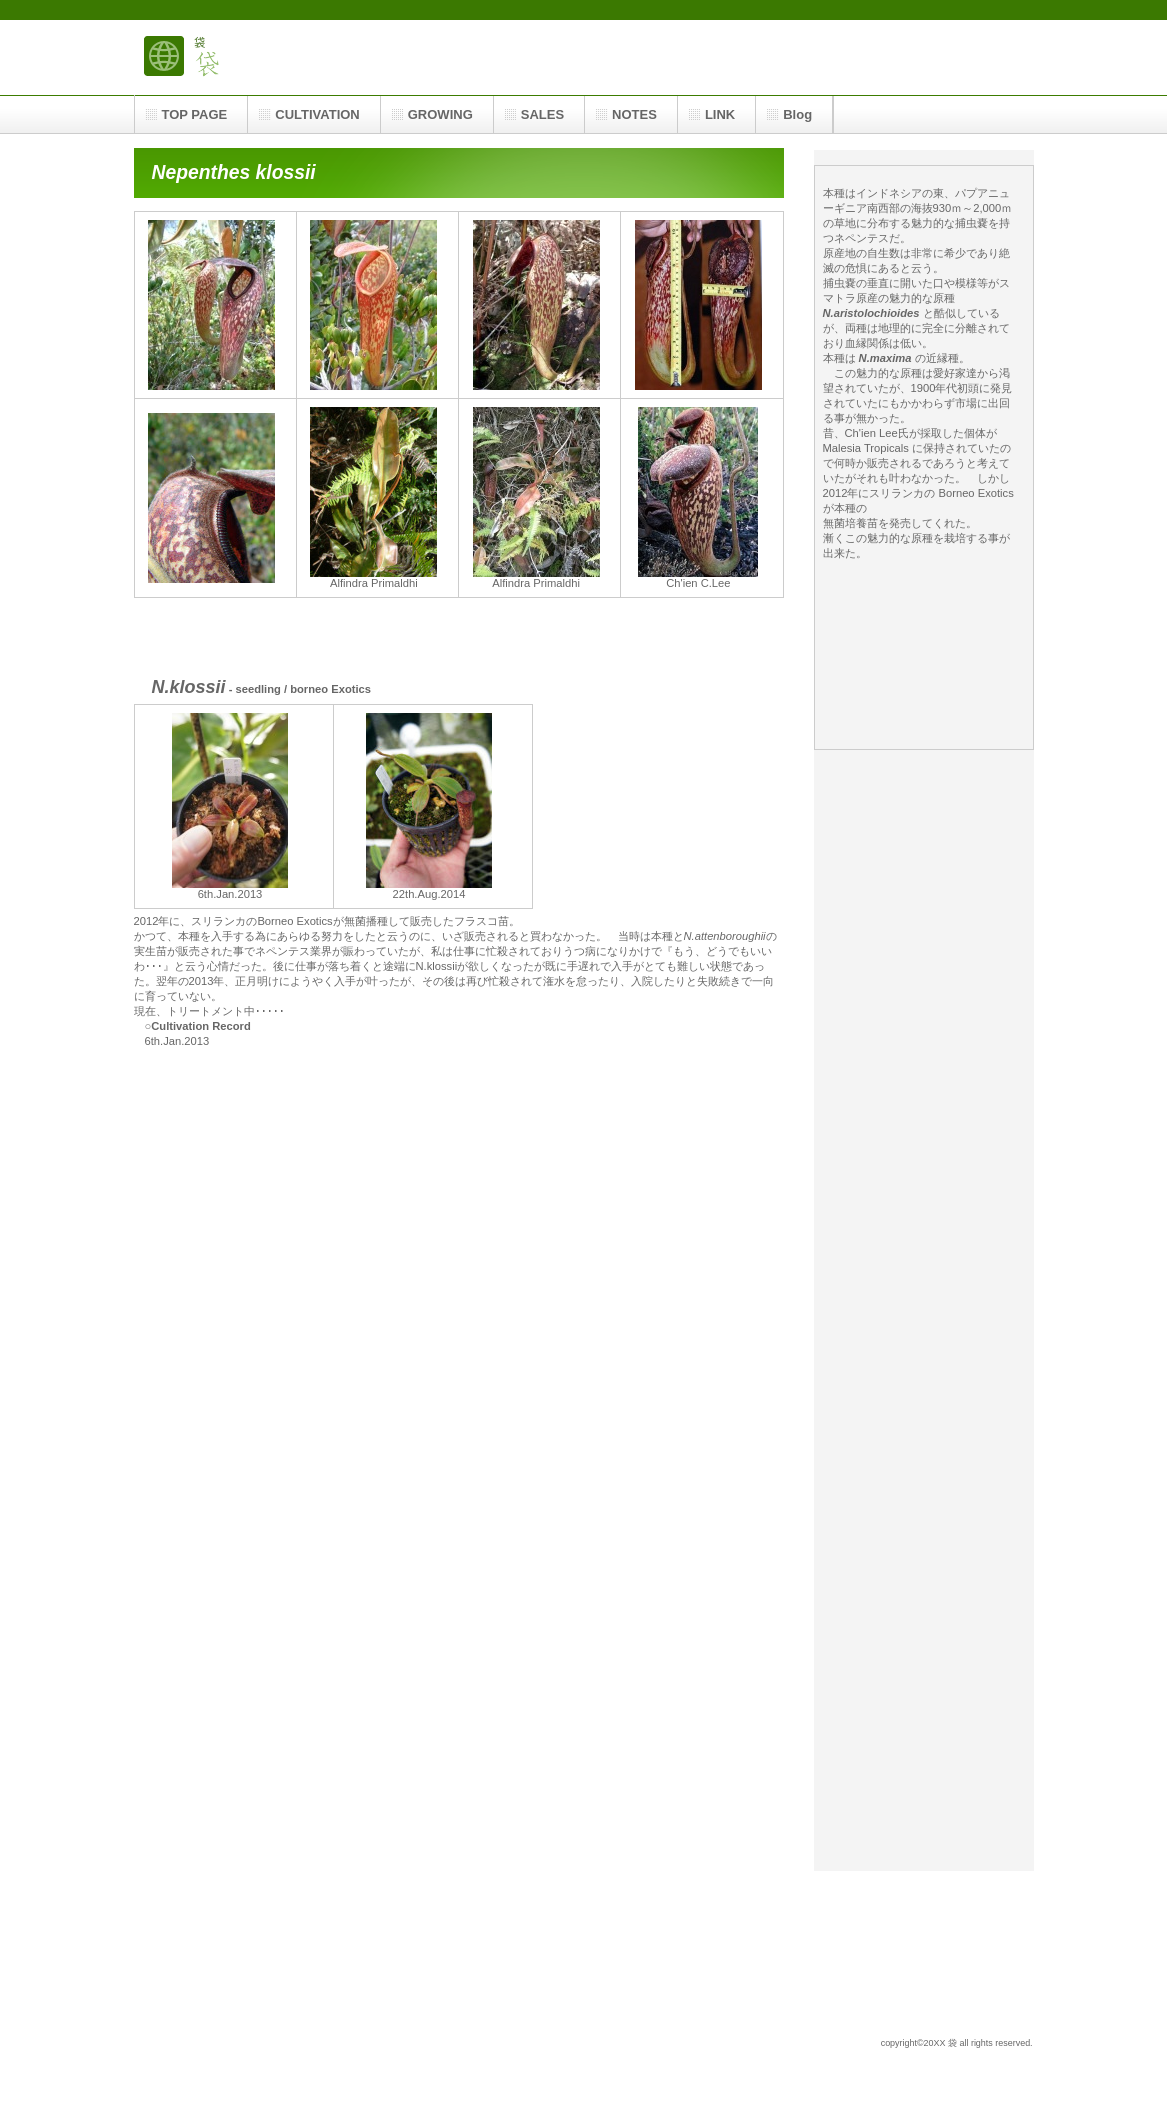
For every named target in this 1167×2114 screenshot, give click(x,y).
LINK (720, 114)
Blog (797, 114)
